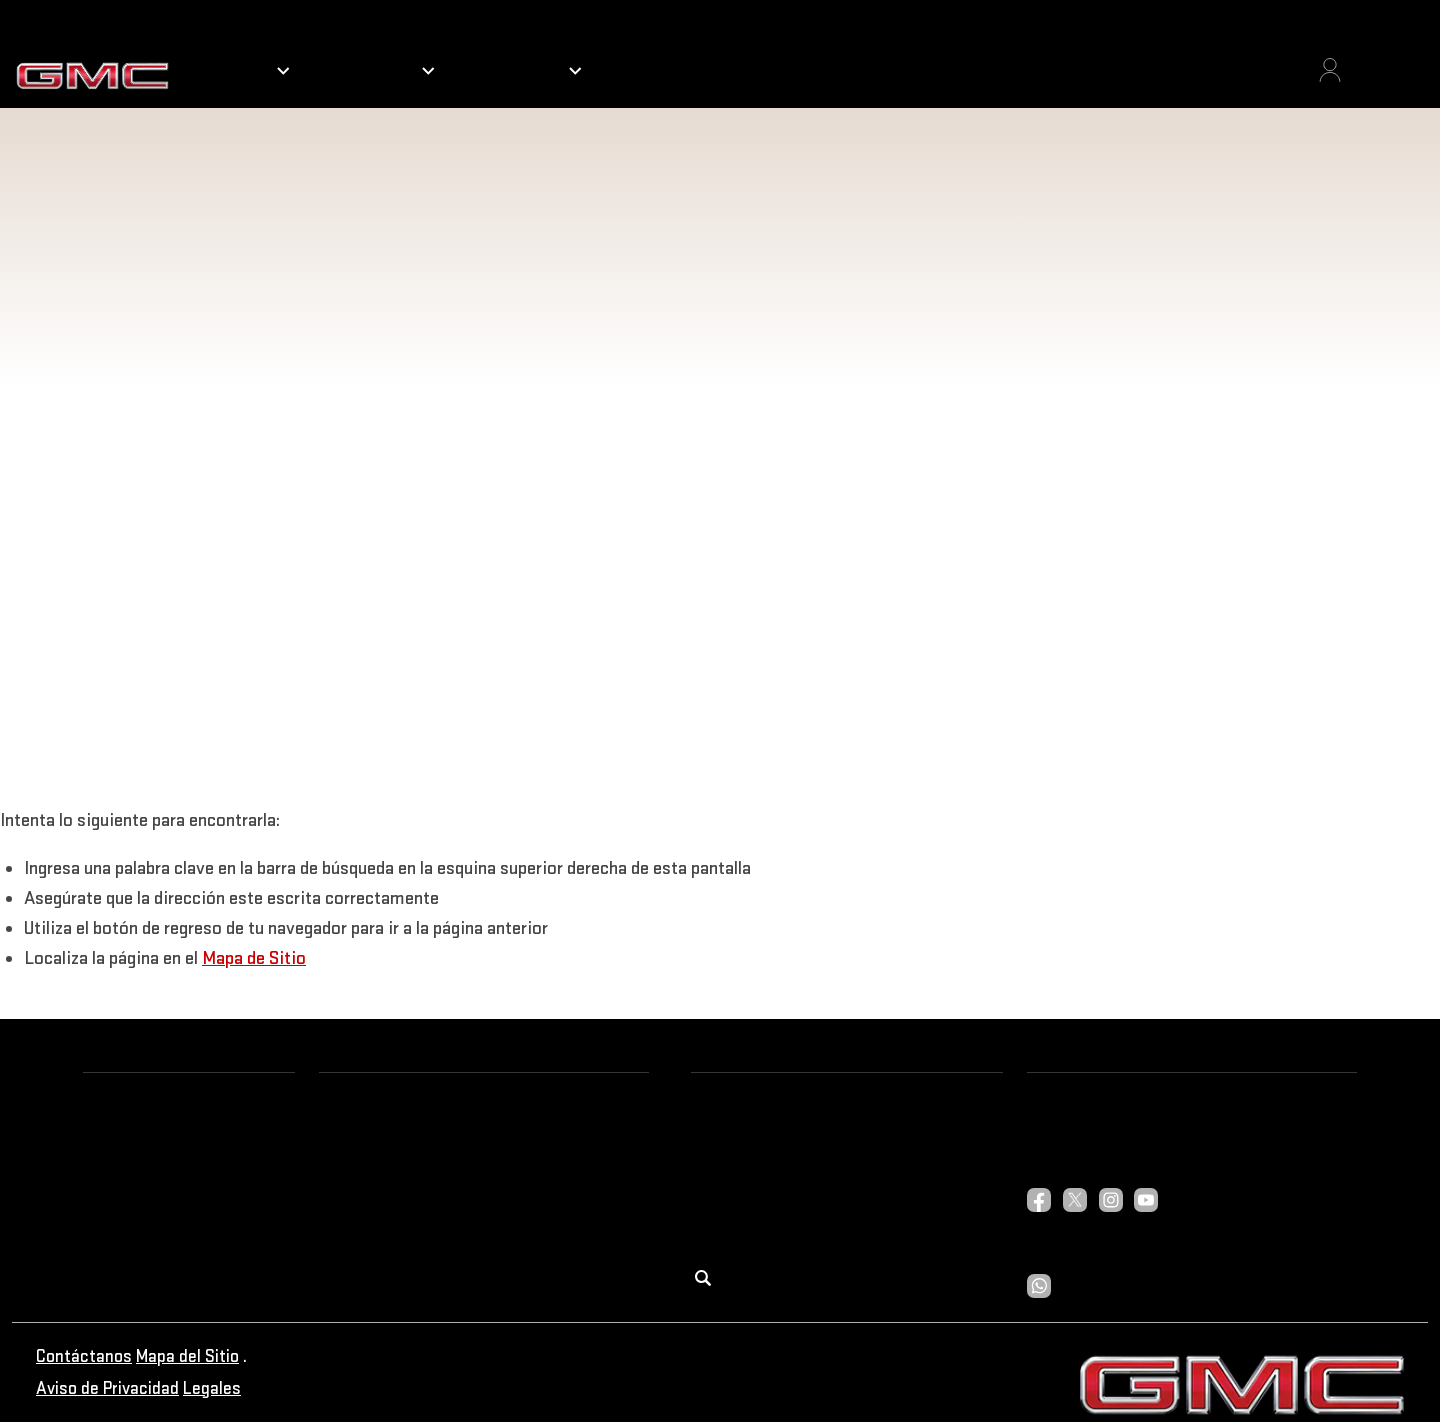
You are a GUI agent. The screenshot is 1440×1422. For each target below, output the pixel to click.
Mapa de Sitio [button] (254, 957)
